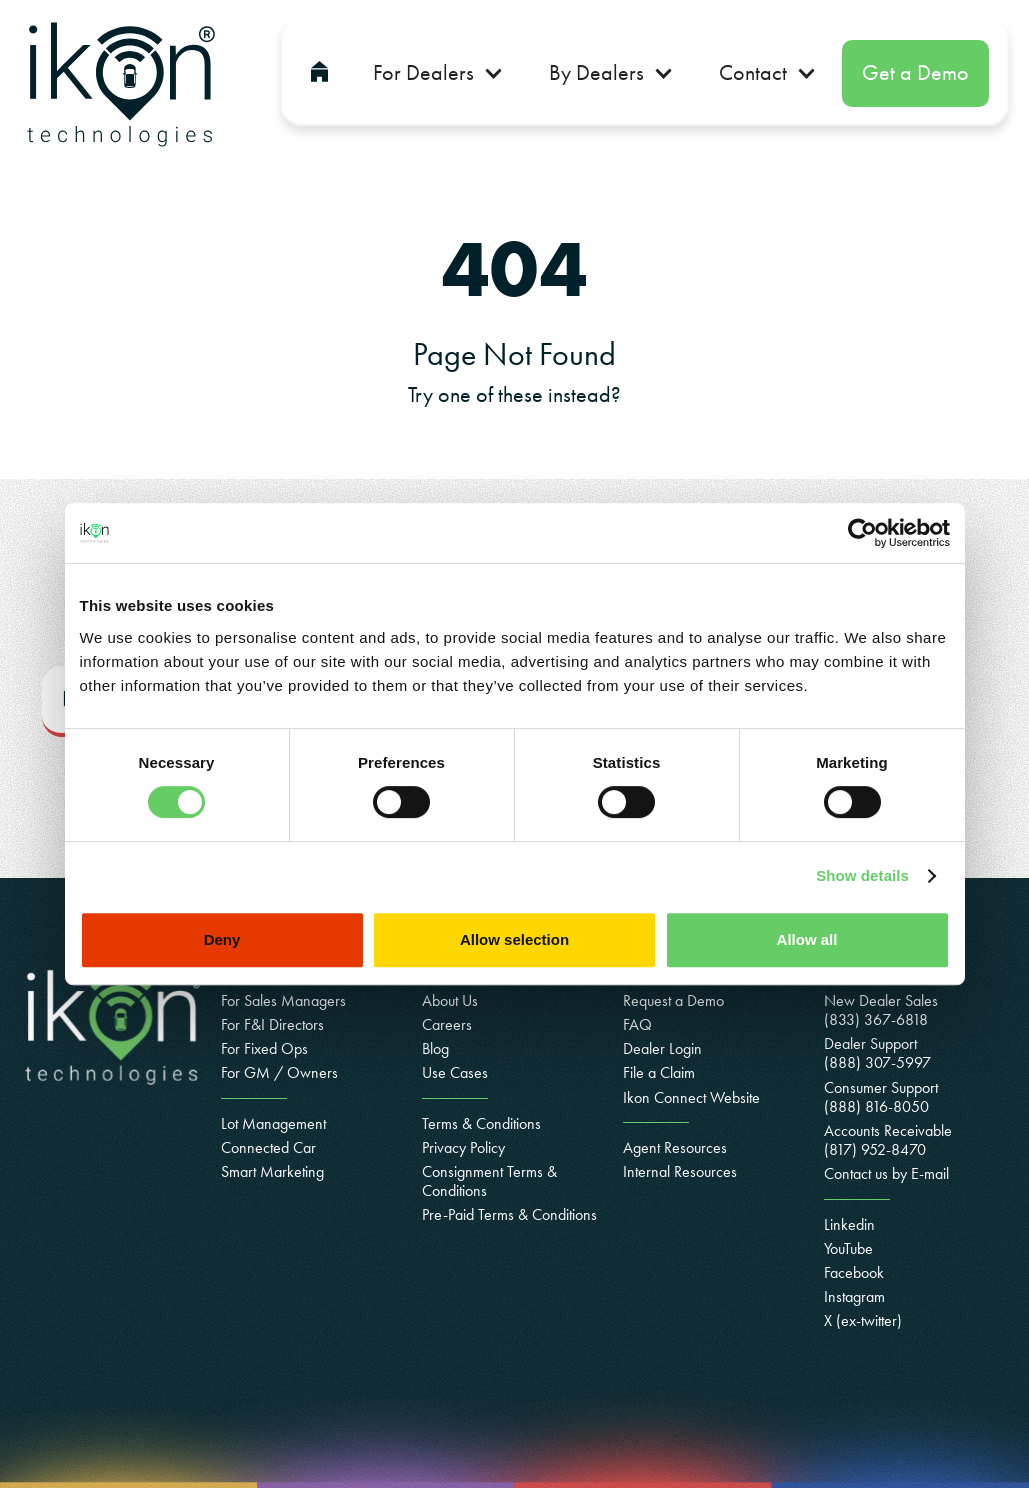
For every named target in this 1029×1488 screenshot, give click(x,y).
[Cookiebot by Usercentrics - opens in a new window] (862, 533)
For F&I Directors (272, 1024)
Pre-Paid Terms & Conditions (509, 1214)
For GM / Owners (279, 1072)
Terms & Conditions (481, 1123)
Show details (862, 875)
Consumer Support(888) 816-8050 (881, 1097)
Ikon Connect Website (691, 1097)
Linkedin (849, 1224)
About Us (450, 1000)
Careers (447, 1024)
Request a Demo (673, 1000)
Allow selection (514, 939)
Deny (222, 939)
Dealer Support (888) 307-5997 (877, 1053)
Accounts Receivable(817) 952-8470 (888, 1140)
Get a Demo (915, 72)
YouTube (848, 1248)
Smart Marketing (272, 1171)
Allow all (807, 939)
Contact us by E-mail (886, 1173)
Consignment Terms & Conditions (489, 1181)
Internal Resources (680, 1171)
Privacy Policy (463, 1147)
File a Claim (659, 1072)
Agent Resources (675, 1147)
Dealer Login (662, 1048)
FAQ (637, 1024)
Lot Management (273, 1123)
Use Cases (455, 1072)
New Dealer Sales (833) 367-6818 (881, 1010)
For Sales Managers (283, 1000)
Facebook (854, 1272)
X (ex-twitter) (863, 1320)
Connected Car (268, 1147)
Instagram (854, 1296)
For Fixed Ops (264, 1048)
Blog (435, 1048)
